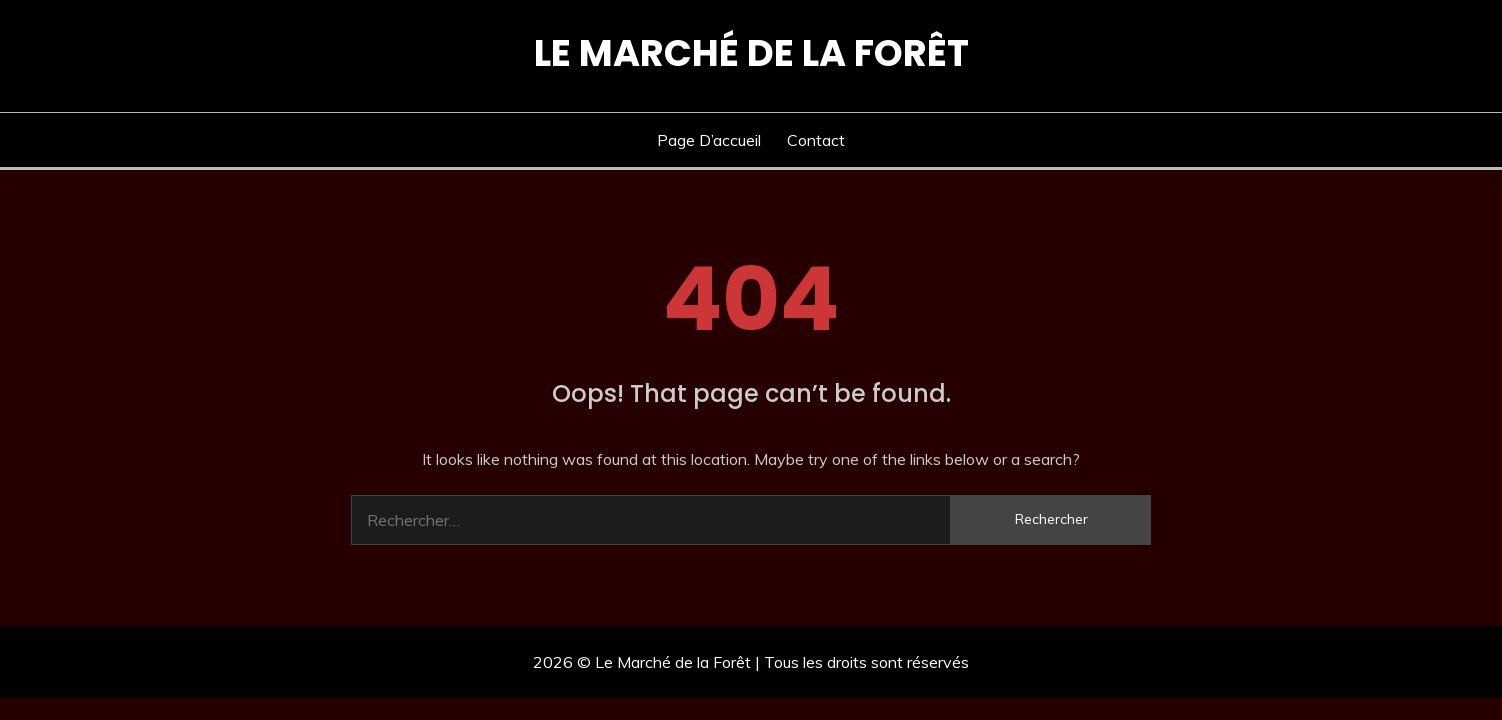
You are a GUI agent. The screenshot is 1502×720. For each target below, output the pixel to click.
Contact (816, 140)
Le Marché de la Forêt (751, 53)
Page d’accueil (709, 140)
